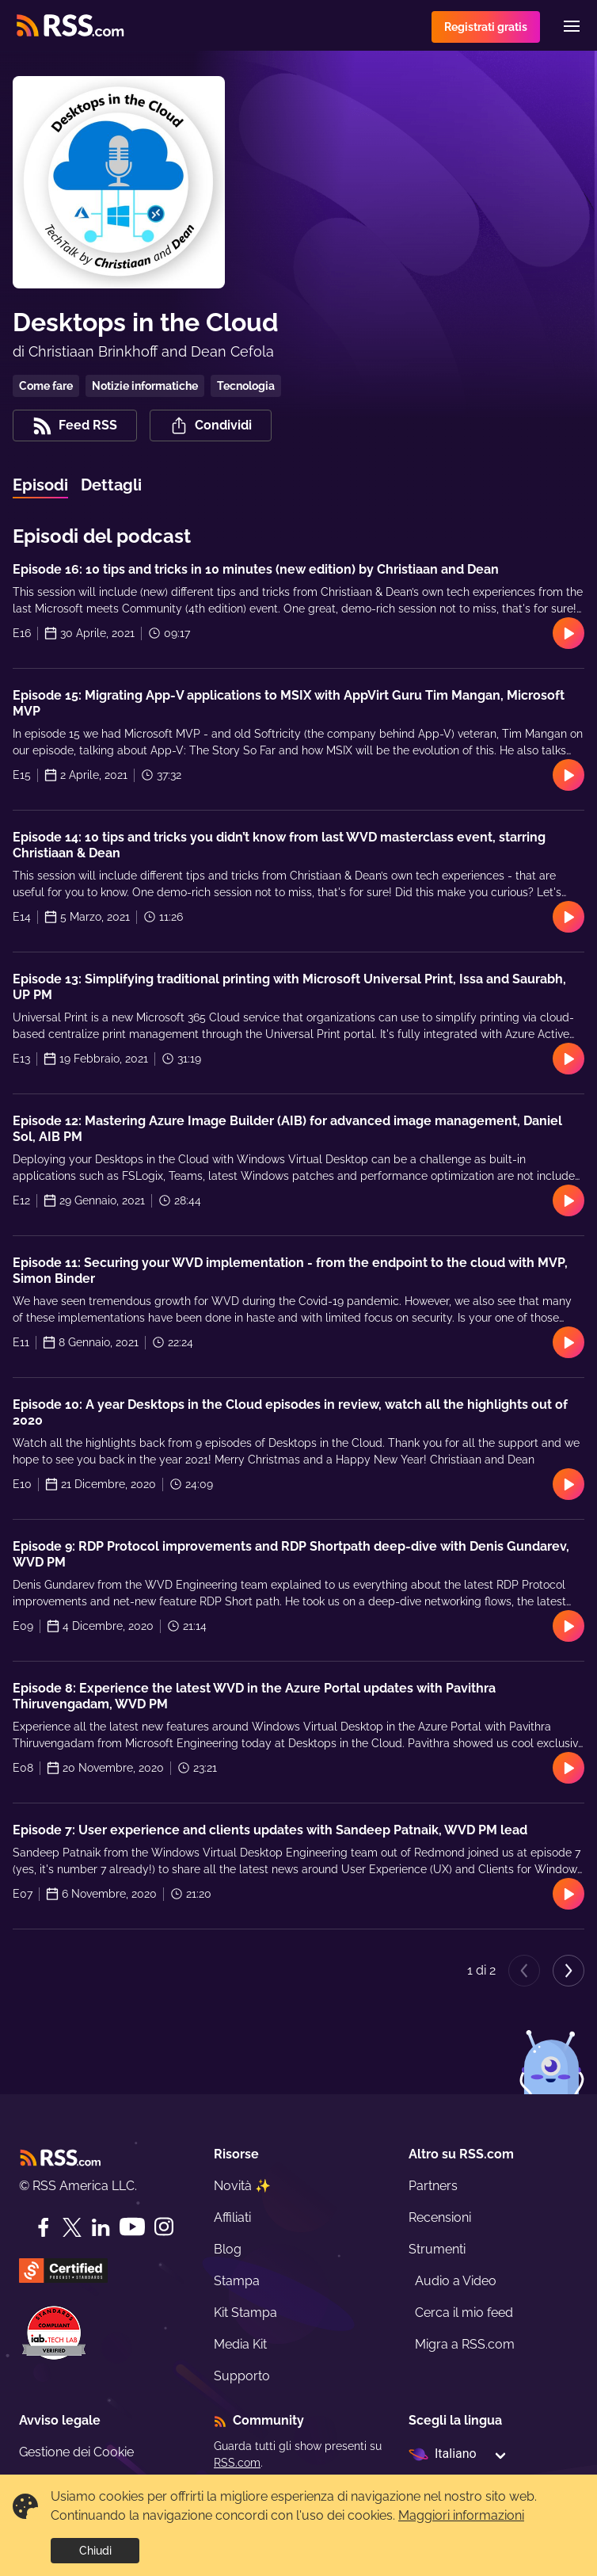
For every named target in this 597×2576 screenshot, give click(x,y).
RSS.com (237, 2462)
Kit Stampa (245, 2312)
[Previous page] (524, 1970)
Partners (433, 2185)
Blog (227, 2249)
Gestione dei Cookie (76, 2452)
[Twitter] (72, 2227)
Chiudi (95, 2550)
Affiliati (232, 2217)
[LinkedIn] (100, 2227)
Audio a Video (455, 2280)
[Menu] (571, 26)
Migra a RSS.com (465, 2344)
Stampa (237, 2280)
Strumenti (437, 2249)
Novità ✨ (242, 2185)
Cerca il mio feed (464, 2312)
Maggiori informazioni (461, 2515)
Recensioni (440, 2217)
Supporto (242, 2375)
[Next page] (568, 1970)
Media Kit (240, 2344)
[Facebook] (43, 2227)
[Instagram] (163, 2227)
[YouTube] (132, 2227)
